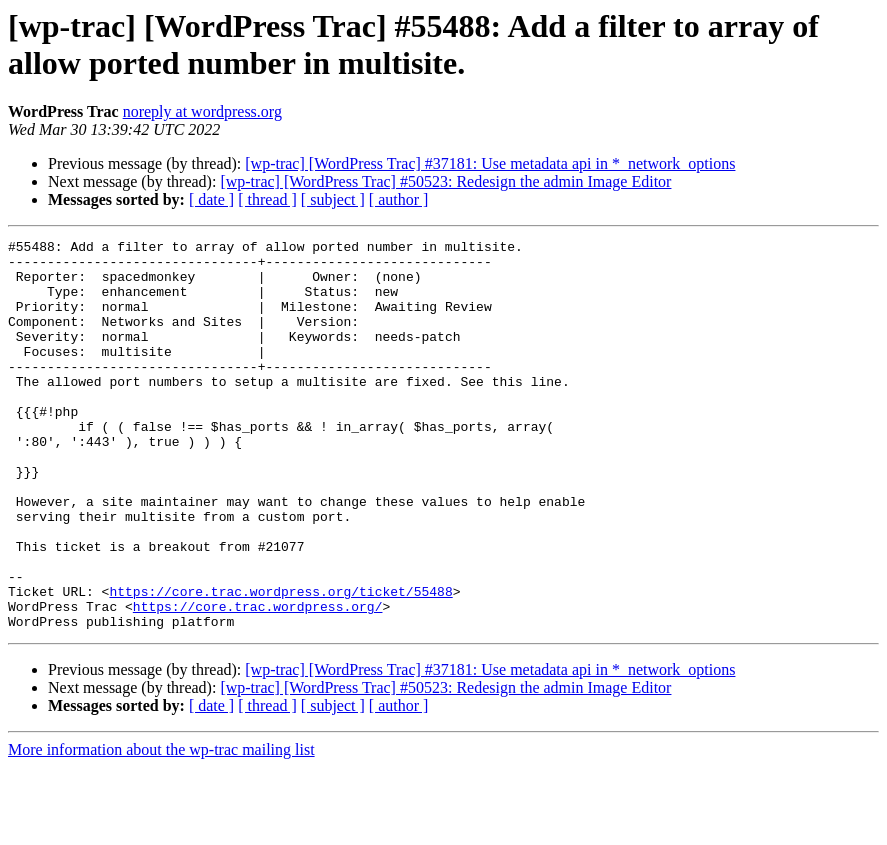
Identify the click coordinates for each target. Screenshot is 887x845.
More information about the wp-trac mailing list (161, 827)
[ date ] (211, 199)
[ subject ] (333, 199)
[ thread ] (267, 199)
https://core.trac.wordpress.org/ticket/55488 (280, 663)
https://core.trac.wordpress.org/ (258, 681)
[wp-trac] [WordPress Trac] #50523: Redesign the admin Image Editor (445, 181)
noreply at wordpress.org (202, 111)
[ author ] (399, 199)
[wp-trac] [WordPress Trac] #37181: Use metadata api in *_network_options (490, 163)
